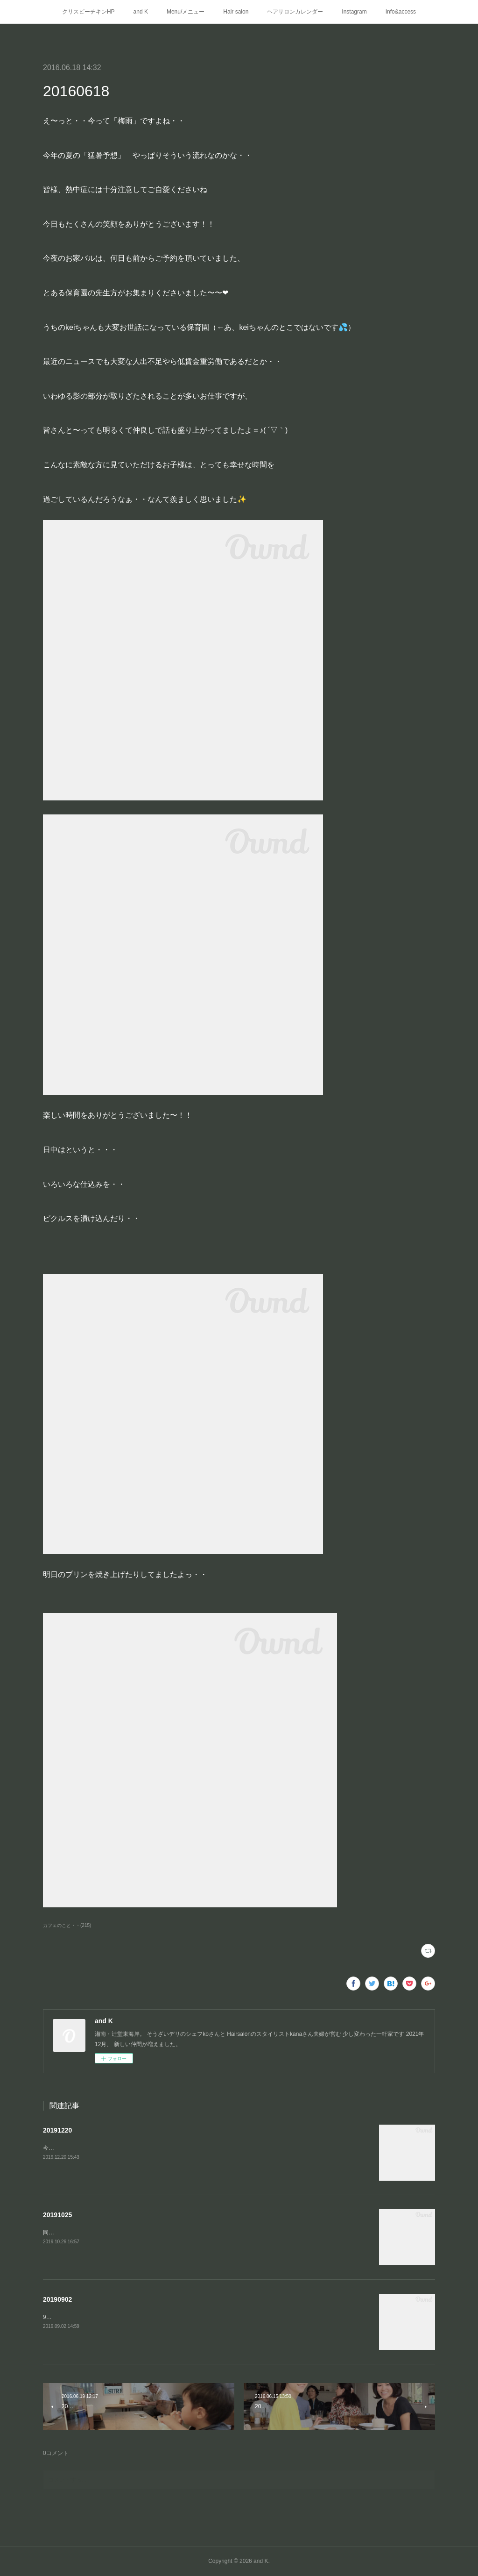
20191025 (57, 2215)
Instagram (354, 11)
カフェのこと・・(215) (67, 1925)
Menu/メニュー (185, 11)
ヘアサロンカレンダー (295, 11)
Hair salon (235, 11)
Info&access (401, 11)
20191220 (57, 2130)
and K (141, 11)
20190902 (57, 2299)
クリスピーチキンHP (88, 11)
